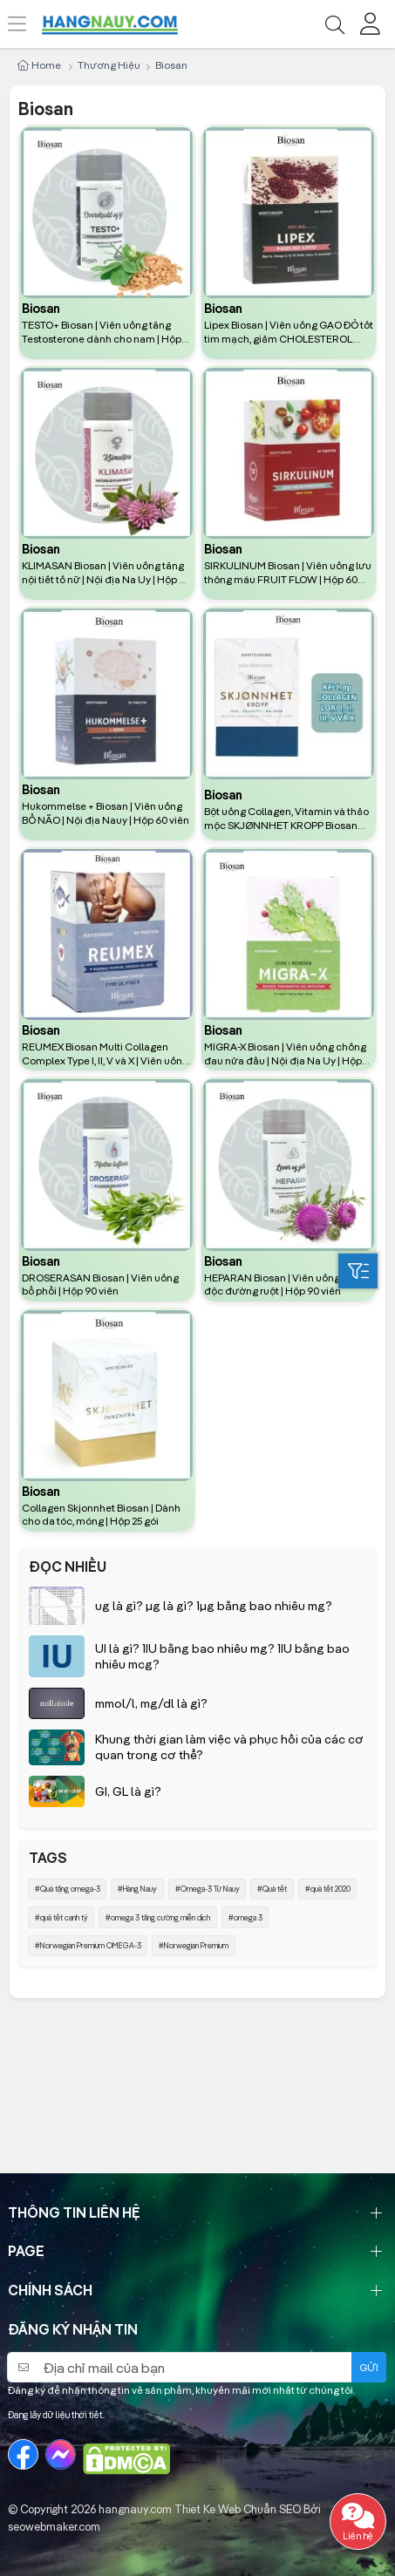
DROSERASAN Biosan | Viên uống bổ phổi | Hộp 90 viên (100, 1284)
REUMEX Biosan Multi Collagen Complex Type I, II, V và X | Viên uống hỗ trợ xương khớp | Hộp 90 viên (105, 1054)
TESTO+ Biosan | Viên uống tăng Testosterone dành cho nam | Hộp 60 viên (101, 332)
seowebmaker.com (54, 2526)
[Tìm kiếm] (334, 24)
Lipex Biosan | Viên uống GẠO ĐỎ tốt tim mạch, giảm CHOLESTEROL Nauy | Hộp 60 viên (288, 332)
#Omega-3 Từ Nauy (207, 1888)
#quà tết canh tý (61, 1917)
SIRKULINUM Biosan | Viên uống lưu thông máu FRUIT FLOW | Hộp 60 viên (287, 573)
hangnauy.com (135, 2509)
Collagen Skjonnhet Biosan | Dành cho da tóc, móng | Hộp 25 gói (101, 1514)
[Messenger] (60, 2454)
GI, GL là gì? (128, 1791)
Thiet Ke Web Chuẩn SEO (237, 2509)
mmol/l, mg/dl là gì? (151, 1703)
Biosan (41, 308)
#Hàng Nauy (137, 1888)
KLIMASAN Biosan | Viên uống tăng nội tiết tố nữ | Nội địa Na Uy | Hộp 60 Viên (106, 573)
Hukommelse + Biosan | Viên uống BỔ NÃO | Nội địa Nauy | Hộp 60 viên (105, 812)
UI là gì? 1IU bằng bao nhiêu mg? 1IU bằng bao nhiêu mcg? (222, 1656)
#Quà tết (272, 1888)
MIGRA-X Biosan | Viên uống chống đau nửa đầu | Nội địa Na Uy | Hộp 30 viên (285, 1054)
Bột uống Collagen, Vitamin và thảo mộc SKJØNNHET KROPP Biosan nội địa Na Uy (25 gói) (286, 819)
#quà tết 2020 (328, 1888)
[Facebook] (23, 2454)
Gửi (368, 2367)
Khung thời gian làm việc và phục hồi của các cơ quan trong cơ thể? (229, 1747)
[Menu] (26, 24)
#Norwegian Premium (193, 1945)
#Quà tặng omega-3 (67, 1888)
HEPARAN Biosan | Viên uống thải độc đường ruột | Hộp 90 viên (282, 1284)
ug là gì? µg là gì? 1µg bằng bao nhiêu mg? (213, 1606)
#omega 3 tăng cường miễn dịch (158, 1917)
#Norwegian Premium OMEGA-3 (88, 1945)
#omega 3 (245, 1917)
